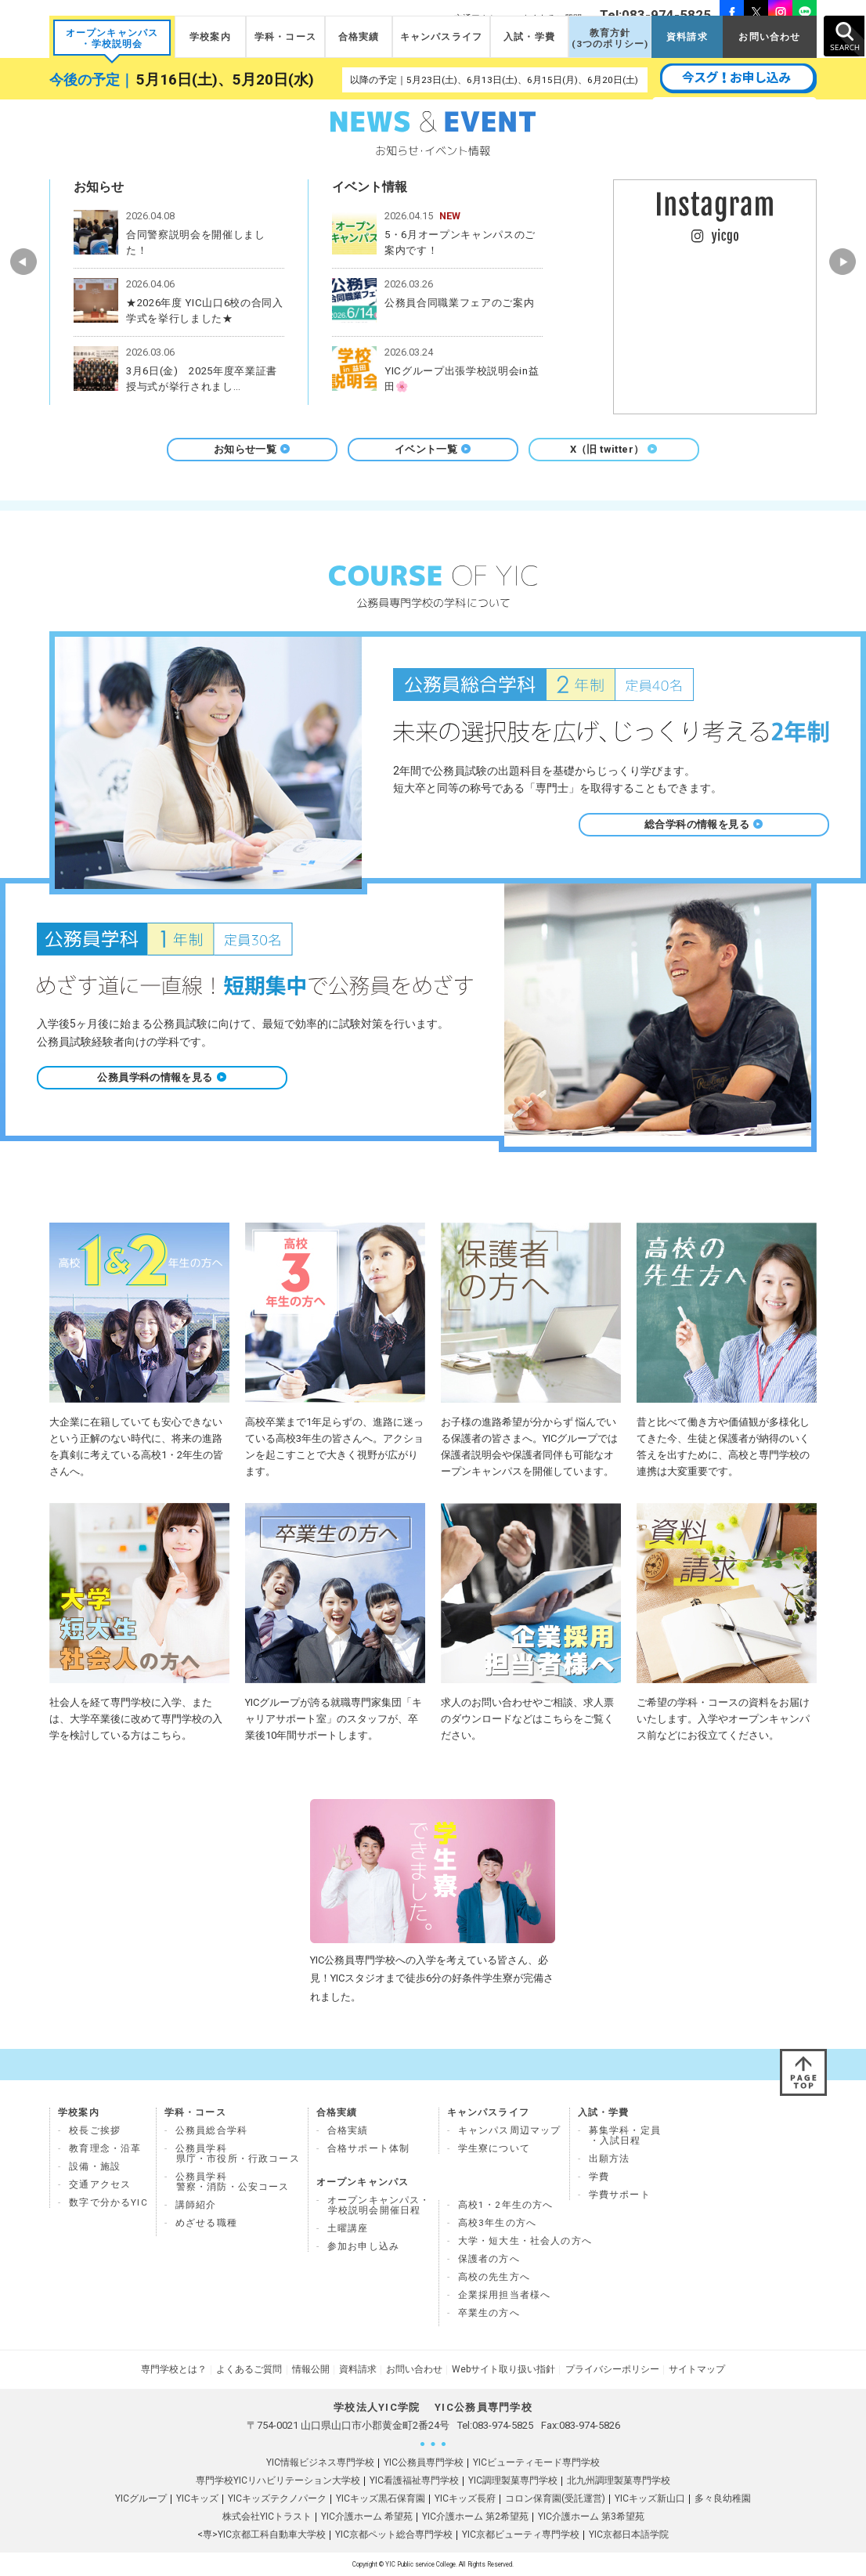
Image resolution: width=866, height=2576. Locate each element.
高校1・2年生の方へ (506, 2204)
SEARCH (844, 36)
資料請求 (687, 36)
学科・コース (285, 36)
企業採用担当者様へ (504, 2294)
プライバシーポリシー (612, 2369)
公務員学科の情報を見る (161, 1077)
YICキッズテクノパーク (277, 2498)
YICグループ (141, 2498)
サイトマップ (696, 2369)
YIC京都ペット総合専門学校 (394, 2534)
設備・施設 (95, 2166)
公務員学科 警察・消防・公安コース (232, 2181)
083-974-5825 (502, 2425)
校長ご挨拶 (95, 2130)
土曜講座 (348, 2228)
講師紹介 (196, 2204)
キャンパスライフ (441, 36)
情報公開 (311, 2369)
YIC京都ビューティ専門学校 (520, 2534)
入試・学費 (529, 36)
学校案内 (210, 36)
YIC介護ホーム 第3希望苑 (591, 2516)
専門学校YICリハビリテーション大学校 (278, 2480)
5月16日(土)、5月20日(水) (225, 80)
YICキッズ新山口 (650, 2498)
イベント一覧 (433, 449)
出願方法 (609, 2158)
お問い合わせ (769, 36)
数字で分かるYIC (108, 2202)
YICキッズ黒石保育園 (380, 2498)
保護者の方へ (489, 2258)
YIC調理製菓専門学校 (512, 2480)
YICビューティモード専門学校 (536, 2462)
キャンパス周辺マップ (509, 2130)
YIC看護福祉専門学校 (414, 2480)
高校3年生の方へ (497, 2222)
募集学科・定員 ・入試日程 (625, 2135)
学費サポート (620, 2194)
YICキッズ (197, 2498)
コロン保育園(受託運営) (555, 2498)
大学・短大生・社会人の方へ (525, 2240)
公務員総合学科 (211, 2130)
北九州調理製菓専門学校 (618, 2480)
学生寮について (494, 2148)
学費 (599, 2176)
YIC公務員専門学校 (424, 2462)
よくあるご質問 (250, 2369)
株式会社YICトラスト (267, 2516)
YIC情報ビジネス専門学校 (320, 2462)
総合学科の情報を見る (703, 824)
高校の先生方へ (494, 2276)
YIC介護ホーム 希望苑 (367, 2516)
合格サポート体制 (368, 2148)
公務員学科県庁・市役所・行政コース (237, 2153)
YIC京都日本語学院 (629, 2534)
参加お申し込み (363, 2246)
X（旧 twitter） (614, 449)
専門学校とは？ (174, 2369)
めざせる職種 (206, 2222)
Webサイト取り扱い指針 (503, 2369)
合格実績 (359, 36)
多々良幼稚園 (723, 2498)
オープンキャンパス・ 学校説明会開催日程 (379, 2205)
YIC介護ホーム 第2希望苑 (475, 2516)
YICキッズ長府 (465, 2498)
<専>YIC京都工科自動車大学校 (261, 2534)
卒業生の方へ (489, 2312)
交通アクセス (100, 2184)
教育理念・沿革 (105, 2148)
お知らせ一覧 (252, 449)
